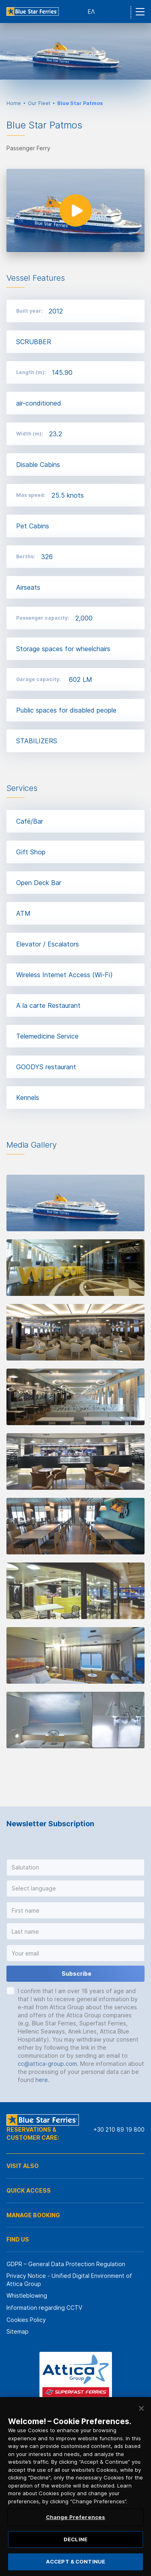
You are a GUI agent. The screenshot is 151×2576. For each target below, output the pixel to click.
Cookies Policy (26, 2319)
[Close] (141, 2408)
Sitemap (17, 2331)
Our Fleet (39, 103)
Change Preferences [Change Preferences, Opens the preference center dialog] (75, 2517)
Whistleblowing (26, 2295)
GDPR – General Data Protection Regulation (65, 2264)
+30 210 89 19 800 (119, 2129)
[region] (75, 2486)
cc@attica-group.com (47, 2063)
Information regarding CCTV (44, 2307)
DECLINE (75, 2539)
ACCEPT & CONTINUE (75, 2561)
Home (13, 103)
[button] (75, 1867)
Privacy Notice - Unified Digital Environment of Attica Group (69, 2279)
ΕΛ (91, 11)
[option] (75, 51)
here (41, 2079)
